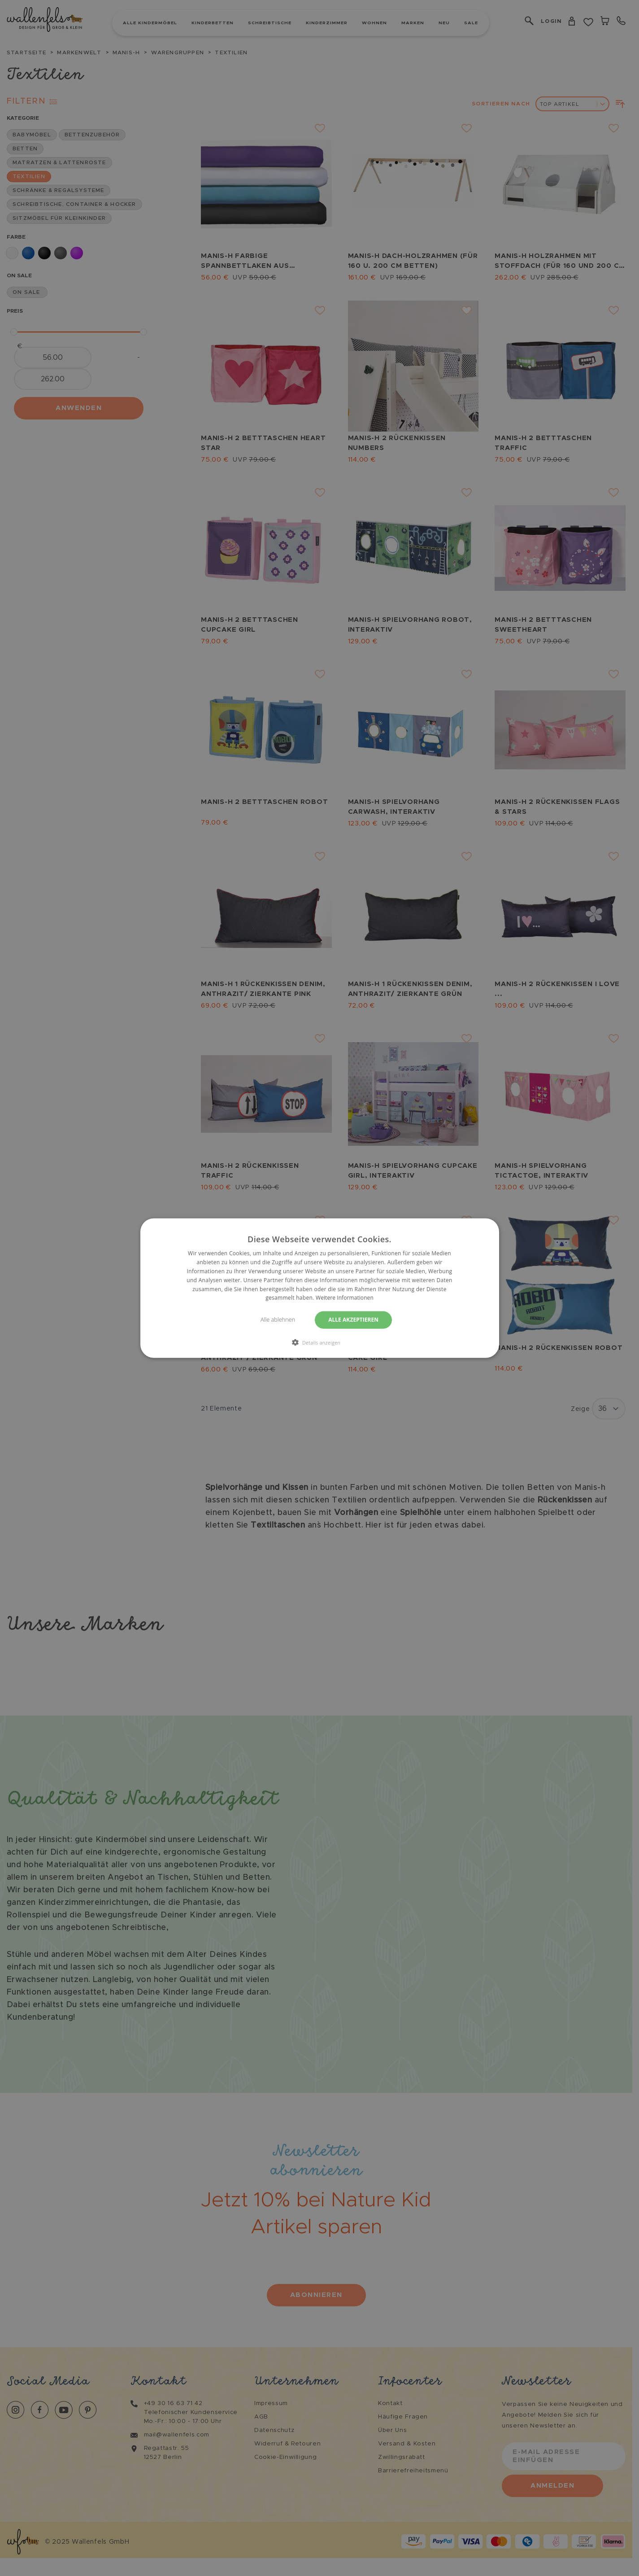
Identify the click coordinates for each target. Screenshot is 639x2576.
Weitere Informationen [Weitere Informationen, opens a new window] (345, 1297)
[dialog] (319, 1288)
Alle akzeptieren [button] (354, 1319)
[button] (320, 1341)
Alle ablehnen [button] (276, 1319)
